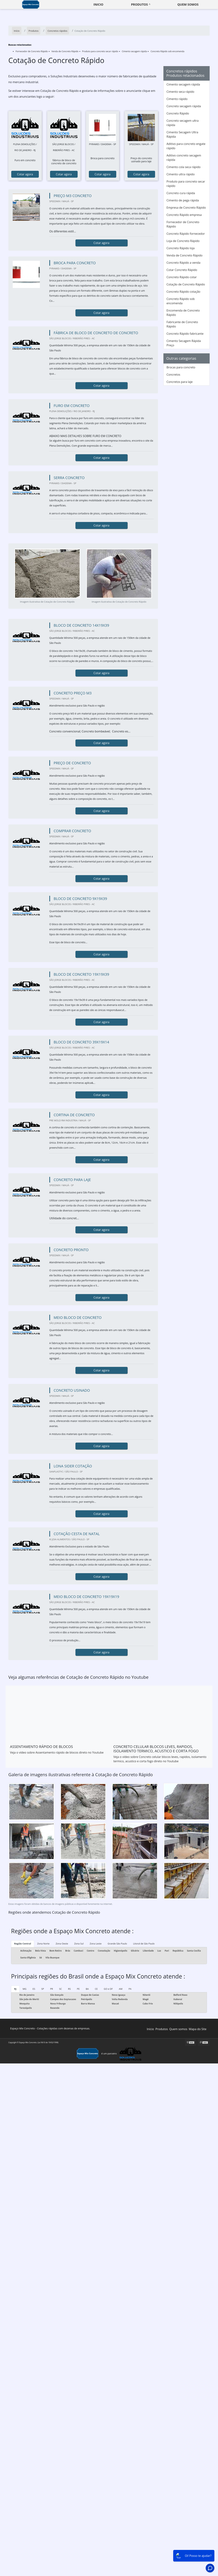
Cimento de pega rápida (182, 200)
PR (51, 1988)
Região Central (22, 1943)
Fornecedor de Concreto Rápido (32, 51)
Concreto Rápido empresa (184, 215)
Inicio (98, 4)
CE (96, 1988)
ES (34, 1988)
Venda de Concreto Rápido (65, 51)
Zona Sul (78, 1943)
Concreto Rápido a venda (183, 263)
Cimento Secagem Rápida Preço (183, 343)
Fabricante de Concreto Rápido (182, 324)
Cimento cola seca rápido (183, 167)
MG (24, 1988)
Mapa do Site (197, 2029)
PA (130, 1988)
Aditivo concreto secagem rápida (183, 157)
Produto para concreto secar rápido (100, 51)
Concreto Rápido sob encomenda (167, 51)
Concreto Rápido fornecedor (185, 234)
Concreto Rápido (177, 113)
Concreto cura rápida (180, 193)
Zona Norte (43, 1943)
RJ (15, 1988)
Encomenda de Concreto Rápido (183, 312)
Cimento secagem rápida (134, 51)
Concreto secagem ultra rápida (182, 123)
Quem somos (188, 4)
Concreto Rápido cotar (181, 277)
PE (78, 1988)
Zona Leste (96, 1943)
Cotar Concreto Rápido (181, 270)
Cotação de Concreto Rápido (185, 284)
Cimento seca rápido (180, 92)
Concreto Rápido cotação (183, 292)
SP (42, 1988)
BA (87, 1988)
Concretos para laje (179, 382)
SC (60, 1988)
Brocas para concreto (180, 367)
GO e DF (108, 1988)
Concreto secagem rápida (183, 106)
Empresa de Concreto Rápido (186, 208)
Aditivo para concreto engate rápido (185, 146)
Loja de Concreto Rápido (183, 241)
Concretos (173, 375)
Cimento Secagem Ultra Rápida (182, 134)
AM (120, 1988)
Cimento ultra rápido (180, 174)
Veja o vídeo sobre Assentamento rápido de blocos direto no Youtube (57, 1752)
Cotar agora (25, 174)
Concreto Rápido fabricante (184, 334)
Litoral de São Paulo (144, 1943)
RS (69, 1988)
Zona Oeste (62, 1943)
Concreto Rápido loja (180, 248)
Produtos (139, 4)
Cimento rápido (177, 99)
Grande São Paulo (117, 1943)
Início (150, 2029)
